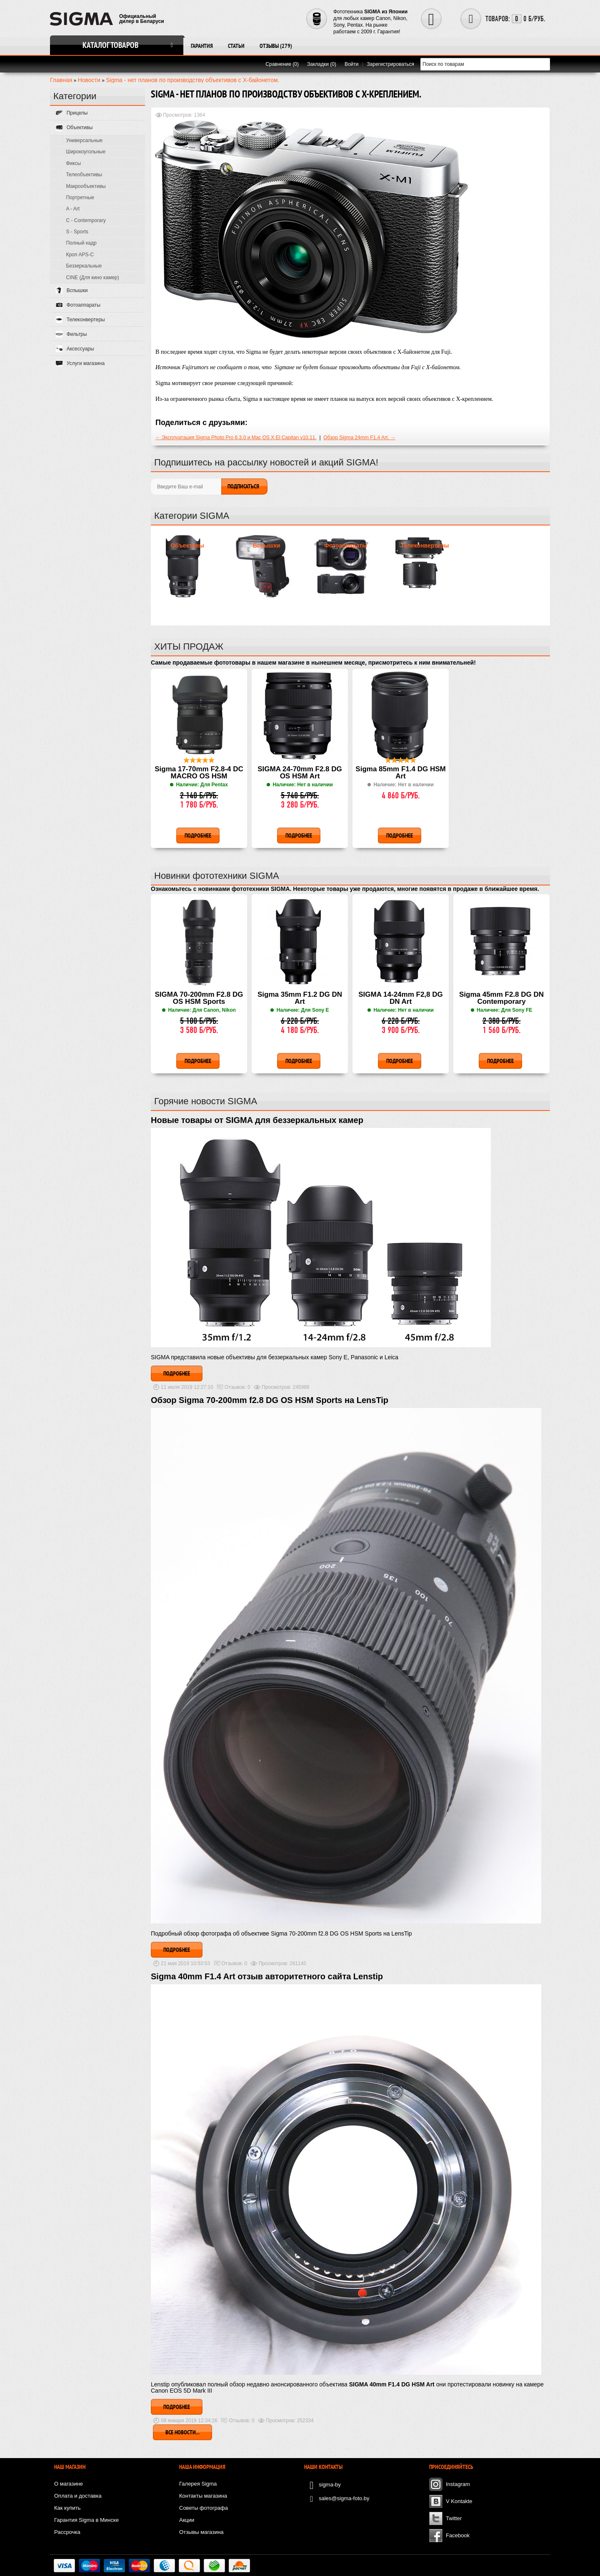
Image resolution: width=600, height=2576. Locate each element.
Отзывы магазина (201, 2532)
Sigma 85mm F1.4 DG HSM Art (400, 772)
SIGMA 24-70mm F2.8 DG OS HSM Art (300, 772)
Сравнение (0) (282, 64)
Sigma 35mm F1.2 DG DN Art (300, 998)
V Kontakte (459, 2501)
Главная (61, 80)
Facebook (458, 2535)
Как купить (67, 2508)
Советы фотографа (203, 2508)
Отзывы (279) (276, 46)
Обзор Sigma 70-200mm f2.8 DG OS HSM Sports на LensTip (269, 1400)
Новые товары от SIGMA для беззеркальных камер (257, 1120)
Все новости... (182, 2432)
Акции (186, 2520)
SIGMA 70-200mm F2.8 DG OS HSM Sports (199, 998)
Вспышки (266, 545)
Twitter (454, 2518)
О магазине (68, 2484)
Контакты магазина (203, 2496)
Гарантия (202, 46)
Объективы (187, 545)
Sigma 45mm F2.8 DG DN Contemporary (501, 998)
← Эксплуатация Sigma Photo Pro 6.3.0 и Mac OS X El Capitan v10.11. (236, 437)
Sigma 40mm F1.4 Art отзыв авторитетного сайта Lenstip (267, 1976)
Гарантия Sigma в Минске (86, 2520)
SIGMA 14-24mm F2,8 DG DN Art (400, 998)
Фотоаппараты (345, 545)
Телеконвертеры (425, 545)
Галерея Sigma (198, 2484)
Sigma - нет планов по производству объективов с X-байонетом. (192, 80)
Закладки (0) (321, 64)
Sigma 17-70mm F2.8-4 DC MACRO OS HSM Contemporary (199, 772)
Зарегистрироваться (390, 64)
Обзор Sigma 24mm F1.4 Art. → (359, 437)
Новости (89, 80)
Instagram (458, 2484)
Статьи (236, 46)
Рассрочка (67, 2532)
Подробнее (176, 1373)
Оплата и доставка (78, 2496)
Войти (352, 64)
